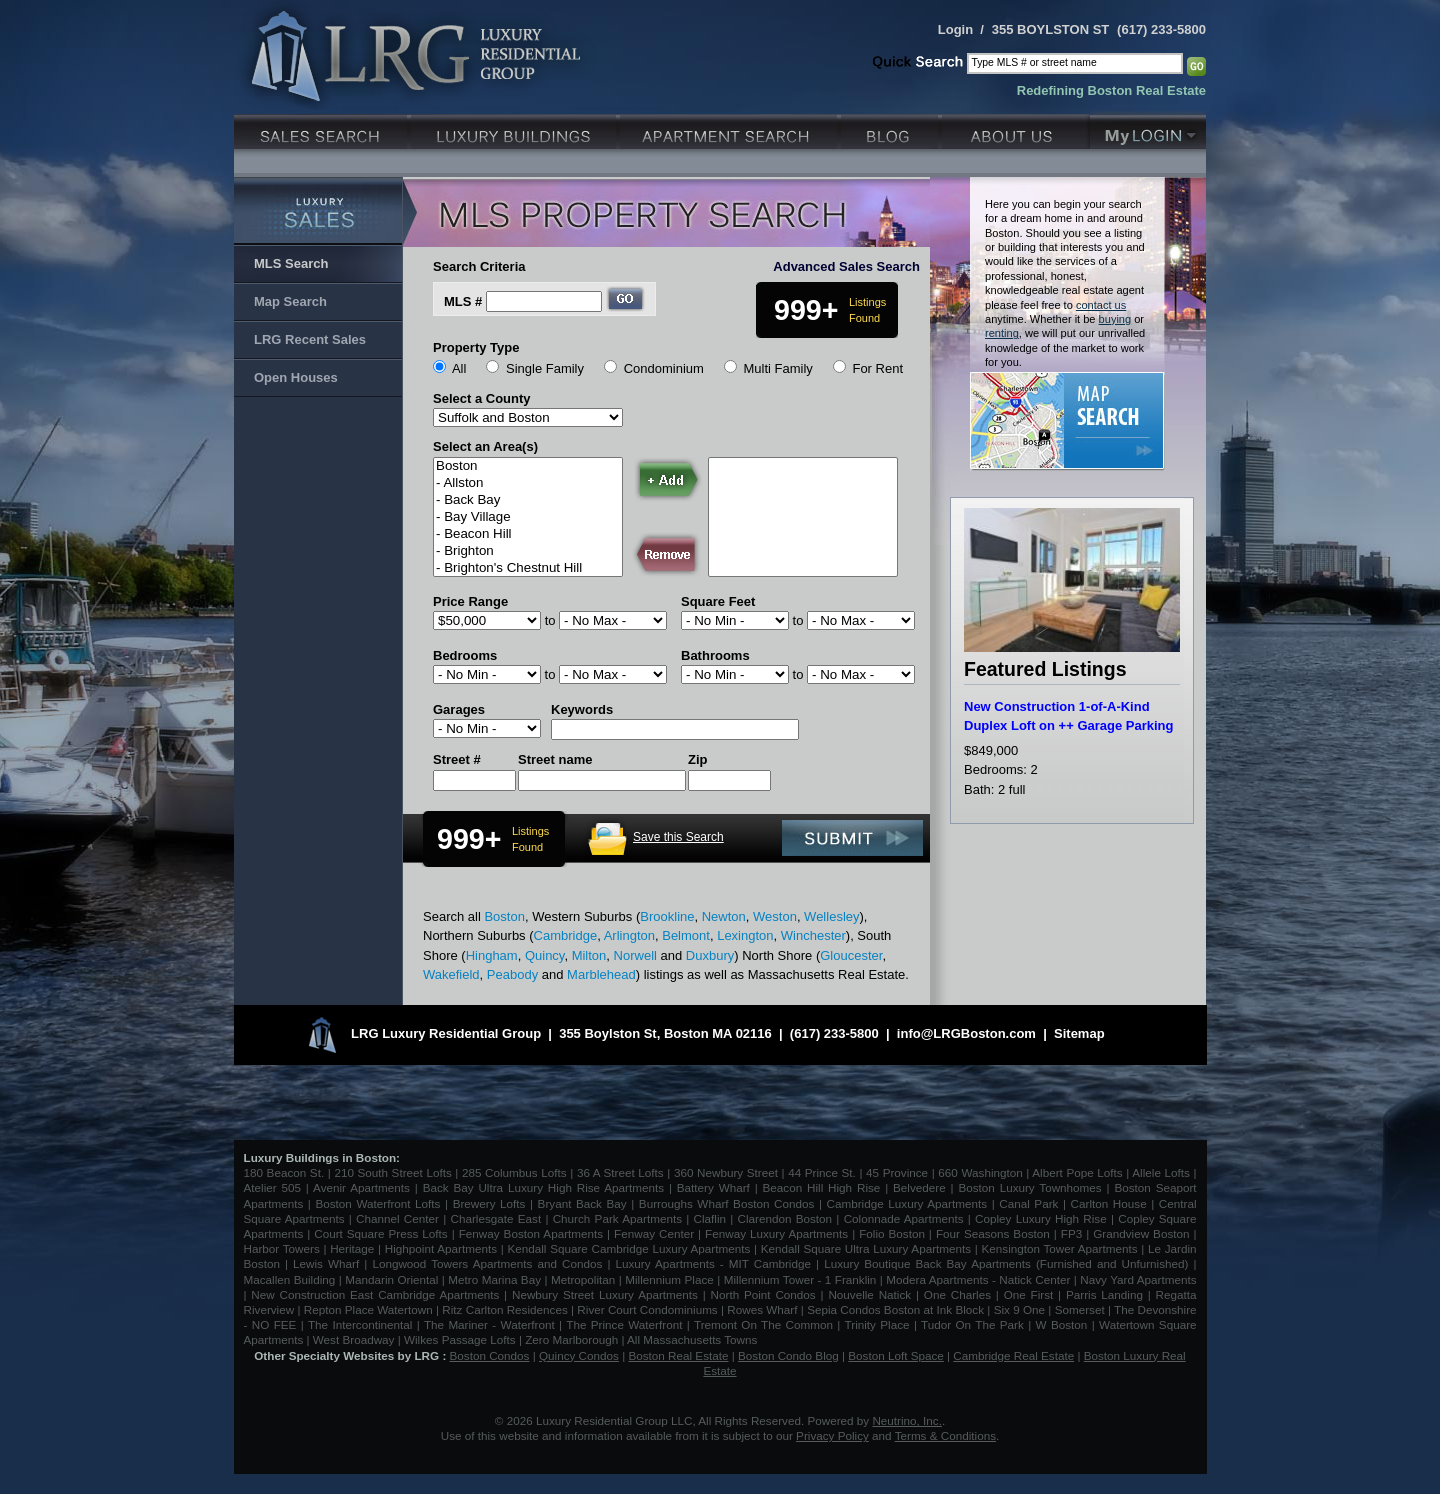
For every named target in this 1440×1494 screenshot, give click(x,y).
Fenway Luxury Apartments (776, 1233)
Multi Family (777, 368)
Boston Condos (490, 1355)
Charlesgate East (495, 1218)
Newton (724, 916)
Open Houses (296, 377)
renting (1002, 333)
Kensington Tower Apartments (1060, 1248)
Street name (555, 759)
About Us (1016, 129)
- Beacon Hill (528, 534)
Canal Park (1028, 1203)
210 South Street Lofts (392, 1172)
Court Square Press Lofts (380, 1233)
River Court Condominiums (647, 1309)
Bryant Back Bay (582, 1203)
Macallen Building (290, 1279)
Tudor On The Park (972, 1324)
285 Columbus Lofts (514, 1172)
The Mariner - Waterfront (489, 1324)
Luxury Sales (322, 129)
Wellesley (831, 916)
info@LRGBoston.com (966, 1033)
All (459, 368)
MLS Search (291, 263)
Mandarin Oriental (391, 1279)
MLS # (463, 301)
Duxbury (710, 955)
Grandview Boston (1141, 1233)
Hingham (492, 955)
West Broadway (354, 1339)
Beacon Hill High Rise (822, 1187)
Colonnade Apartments (904, 1218)
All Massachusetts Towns (692, 1339)
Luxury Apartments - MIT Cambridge (713, 1263)
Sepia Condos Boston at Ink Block (895, 1309)
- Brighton (528, 551)
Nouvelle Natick (869, 1294)
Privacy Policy (832, 1435)
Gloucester (851, 955)
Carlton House (1109, 1203)
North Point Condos (763, 1294)
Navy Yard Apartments (1138, 1279)
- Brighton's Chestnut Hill (528, 568)
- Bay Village (528, 517)
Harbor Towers (282, 1248)
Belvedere (919, 1187)
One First (1029, 1294)
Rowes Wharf (762, 1309)
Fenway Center (654, 1233)
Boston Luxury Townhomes (1029, 1187)
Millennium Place (669, 1279)
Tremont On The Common (763, 1324)
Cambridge (566, 935)
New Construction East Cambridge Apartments (375, 1294)
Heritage (352, 1248)
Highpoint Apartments (443, 1248)
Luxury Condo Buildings (515, 129)
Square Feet (718, 601)
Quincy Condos (579, 1355)
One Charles (957, 1294)
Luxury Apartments (730, 129)
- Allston (528, 483)
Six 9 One (1019, 1309)
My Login (1148, 129)
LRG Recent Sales (310, 339)
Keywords (582, 709)
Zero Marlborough (571, 1339)
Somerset (1080, 1309)
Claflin (712, 1218)
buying (1115, 319)
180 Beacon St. (284, 1172)
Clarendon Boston (785, 1218)
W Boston (1064, 1324)
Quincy (545, 955)
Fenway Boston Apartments (531, 1233)
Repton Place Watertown (368, 1309)
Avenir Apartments (361, 1187)
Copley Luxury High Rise (1041, 1218)
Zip (698, 759)
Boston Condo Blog (788, 1355)
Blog (891, 129)
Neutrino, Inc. (907, 1420)
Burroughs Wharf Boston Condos (727, 1203)
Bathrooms (715, 655)
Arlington (629, 935)
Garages (459, 709)
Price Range (470, 601)
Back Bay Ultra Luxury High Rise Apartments (543, 1187)
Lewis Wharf (326, 1263)
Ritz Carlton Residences (504, 1309)
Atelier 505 (275, 1187)
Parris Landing (1104, 1294)
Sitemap (1079, 1033)
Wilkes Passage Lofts (460, 1339)
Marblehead (601, 974)
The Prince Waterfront (624, 1324)
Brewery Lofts (489, 1203)
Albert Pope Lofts (1077, 1172)
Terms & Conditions (945, 1435)
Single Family (545, 368)
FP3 (1073, 1233)
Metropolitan (585, 1279)
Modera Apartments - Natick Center (978, 1279)
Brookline (667, 916)
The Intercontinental (360, 1324)
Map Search (290, 301)
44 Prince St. (822, 1172)
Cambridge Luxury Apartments (907, 1203)
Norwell (635, 955)
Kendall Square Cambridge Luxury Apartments (630, 1248)
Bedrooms (465, 655)
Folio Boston (892, 1233)
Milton (589, 955)
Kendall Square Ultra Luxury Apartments (866, 1248)
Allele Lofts (1161, 1172)
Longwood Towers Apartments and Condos (487, 1263)
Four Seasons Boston (995, 1233)
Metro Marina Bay (494, 1279)
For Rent (877, 368)
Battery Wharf (713, 1187)
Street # (457, 759)
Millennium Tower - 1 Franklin (800, 1279)
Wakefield (451, 974)
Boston (528, 466)
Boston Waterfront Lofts (377, 1203)
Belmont (686, 935)
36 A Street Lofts (620, 1172)
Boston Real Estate (678, 1355)
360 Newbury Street (726, 1172)
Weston (775, 916)
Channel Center (397, 1218)
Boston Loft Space (896, 1355)
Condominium (664, 368)
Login (955, 29)
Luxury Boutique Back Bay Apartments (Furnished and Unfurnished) (1006, 1263)
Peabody (512, 974)
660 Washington (980, 1172)
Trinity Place (879, 1324)
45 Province (897, 1172)
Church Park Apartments (617, 1218)
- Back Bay (528, 500)
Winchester (813, 935)
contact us (1101, 305)
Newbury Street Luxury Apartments (605, 1294)
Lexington (745, 935)
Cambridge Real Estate (1013, 1355)
